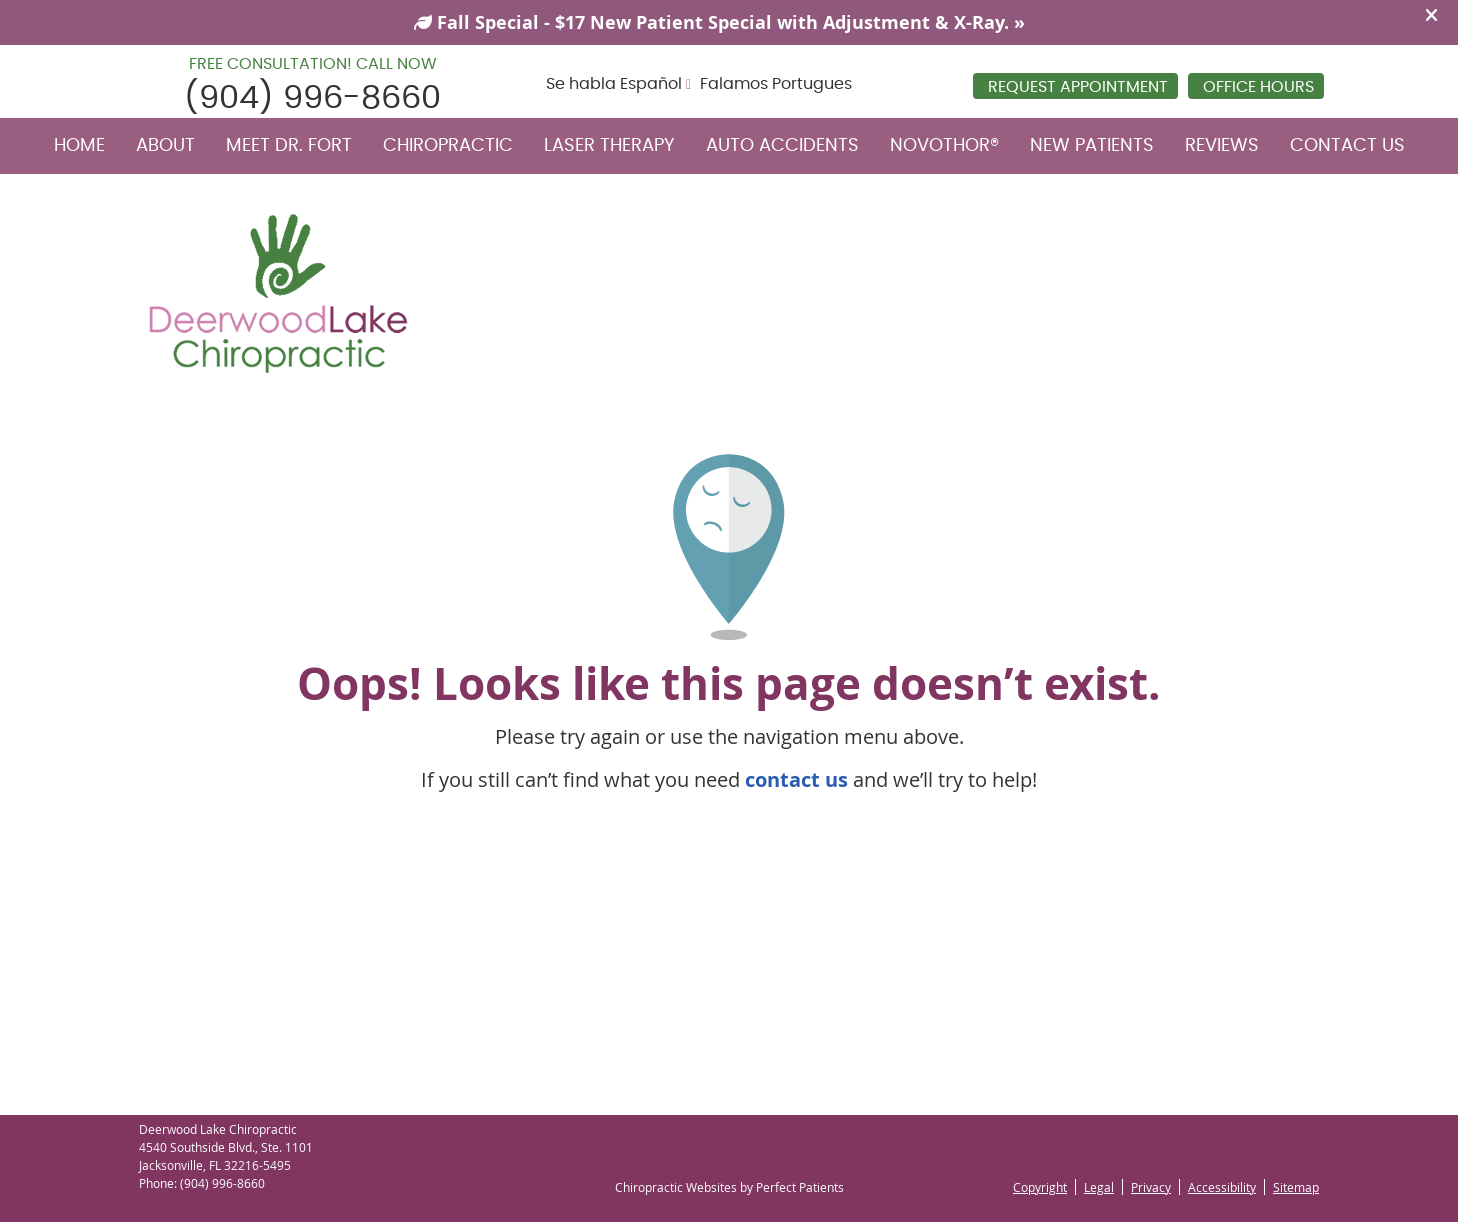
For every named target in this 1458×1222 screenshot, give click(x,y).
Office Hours (1258, 87)
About (165, 146)
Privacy (1151, 1187)
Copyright (1040, 1187)
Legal (1099, 1187)
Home (79, 146)
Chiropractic (448, 146)
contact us (796, 779)
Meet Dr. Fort (289, 146)
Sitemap (1296, 1187)
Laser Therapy (609, 146)
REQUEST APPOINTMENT (1078, 87)
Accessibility (1222, 1187)
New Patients (1092, 146)
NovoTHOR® (944, 146)
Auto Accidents (782, 146)
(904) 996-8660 (312, 98)
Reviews (1222, 146)
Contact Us (1347, 146)
